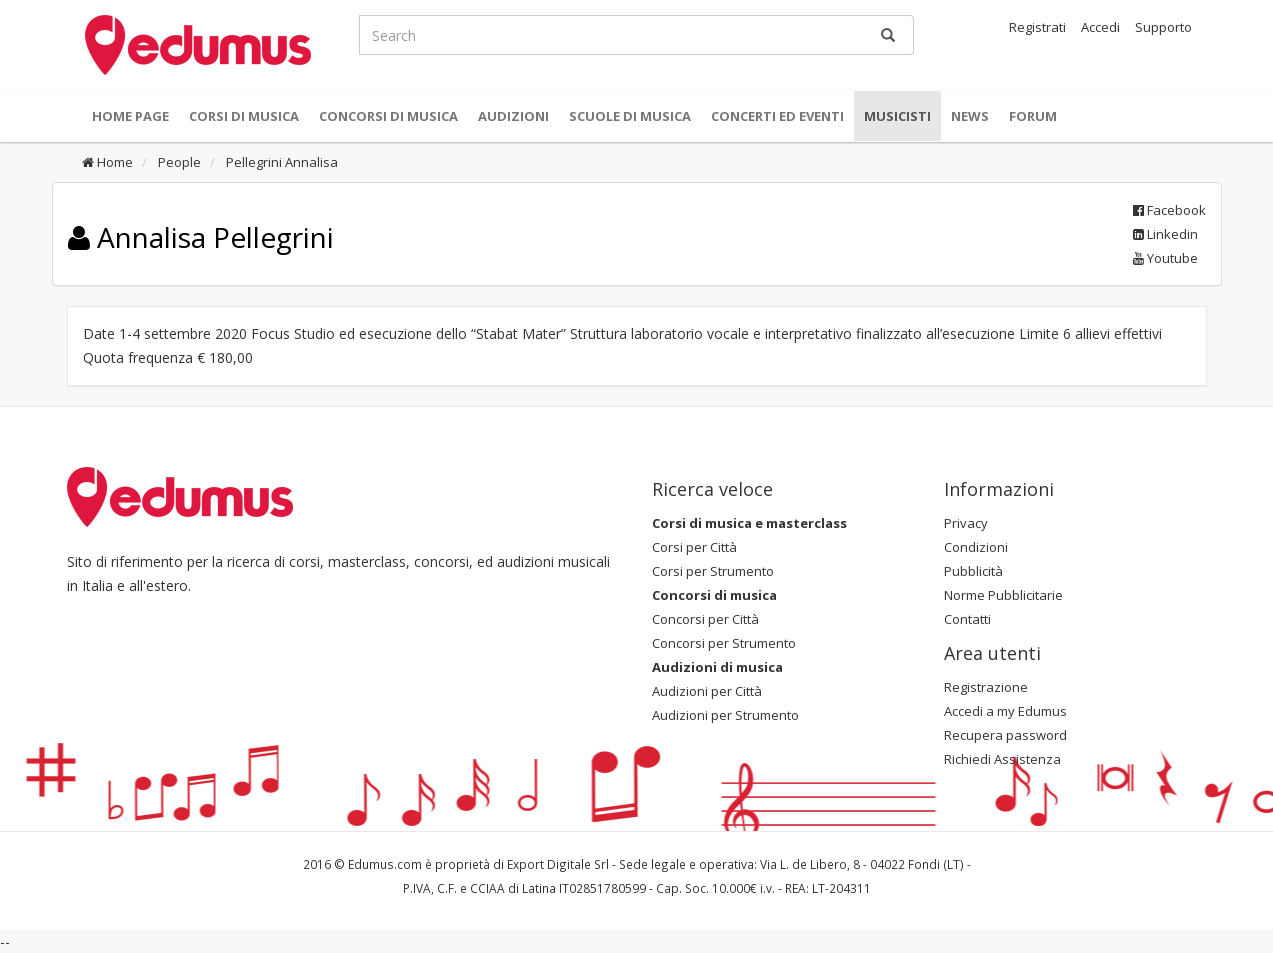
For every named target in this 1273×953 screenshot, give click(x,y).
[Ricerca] (888, 35)
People (178, 162)
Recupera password (1005, 735)
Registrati (1037, 27)
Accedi (1100, 27)
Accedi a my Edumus (1005, 711)
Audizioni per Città (707, 691)
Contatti (967, 619)
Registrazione (986, 687)
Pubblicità (973, 571)
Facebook (1169, 210)
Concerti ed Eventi (777, 116)
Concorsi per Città (705, 619)
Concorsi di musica (388, 116)
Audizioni (513, 116)
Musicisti (897, 116)
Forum (1033, 116)
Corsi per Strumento (713, 571)
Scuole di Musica (630, 116)
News (970, 116)
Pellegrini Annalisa (280, 162)
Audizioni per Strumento (725, 715)
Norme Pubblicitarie (1003, 595)
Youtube (1165, 258)
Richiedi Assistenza (1002, 759)
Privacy (966, 523)
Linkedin (1165, 234)
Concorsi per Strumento (724, 643)
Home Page (130, 116)
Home (107, 162)
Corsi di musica (244, 116)
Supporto (1163, 27)
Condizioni (976, 547)
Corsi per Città (694, 547)
